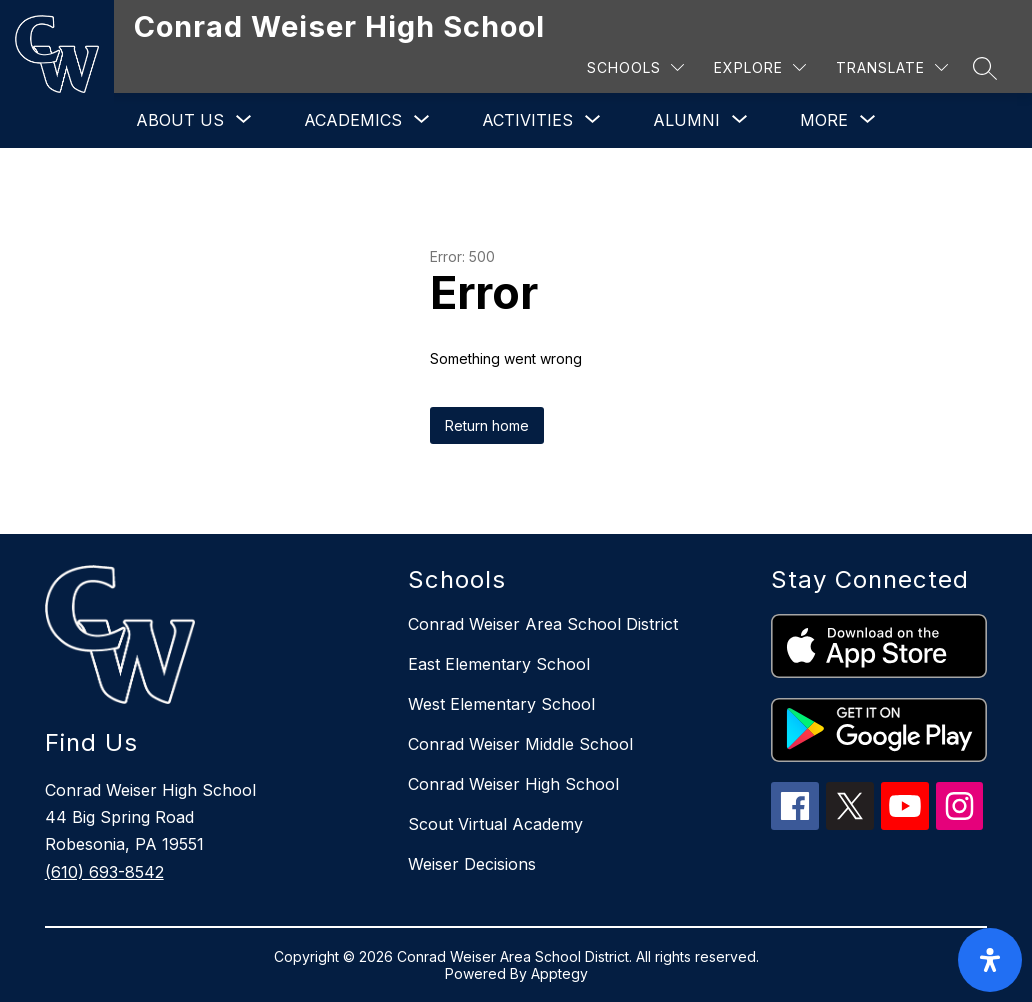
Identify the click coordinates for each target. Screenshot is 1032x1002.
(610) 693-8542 (104, 872)
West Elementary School (501, 704)
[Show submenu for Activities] (527, 120)
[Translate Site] (892, 67)
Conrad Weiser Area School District (543, 624)
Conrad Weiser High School (513, 784)
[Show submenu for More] (824, 120)
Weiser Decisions (472, 864)
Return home (487, 425)
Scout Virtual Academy (495, 824)
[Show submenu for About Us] (180, 120)
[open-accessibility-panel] (990, 960)
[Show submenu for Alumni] (686, 120)
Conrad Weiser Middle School (520, 744)
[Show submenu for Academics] (353, 120)
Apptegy (559, 973)
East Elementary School (499, 664)
